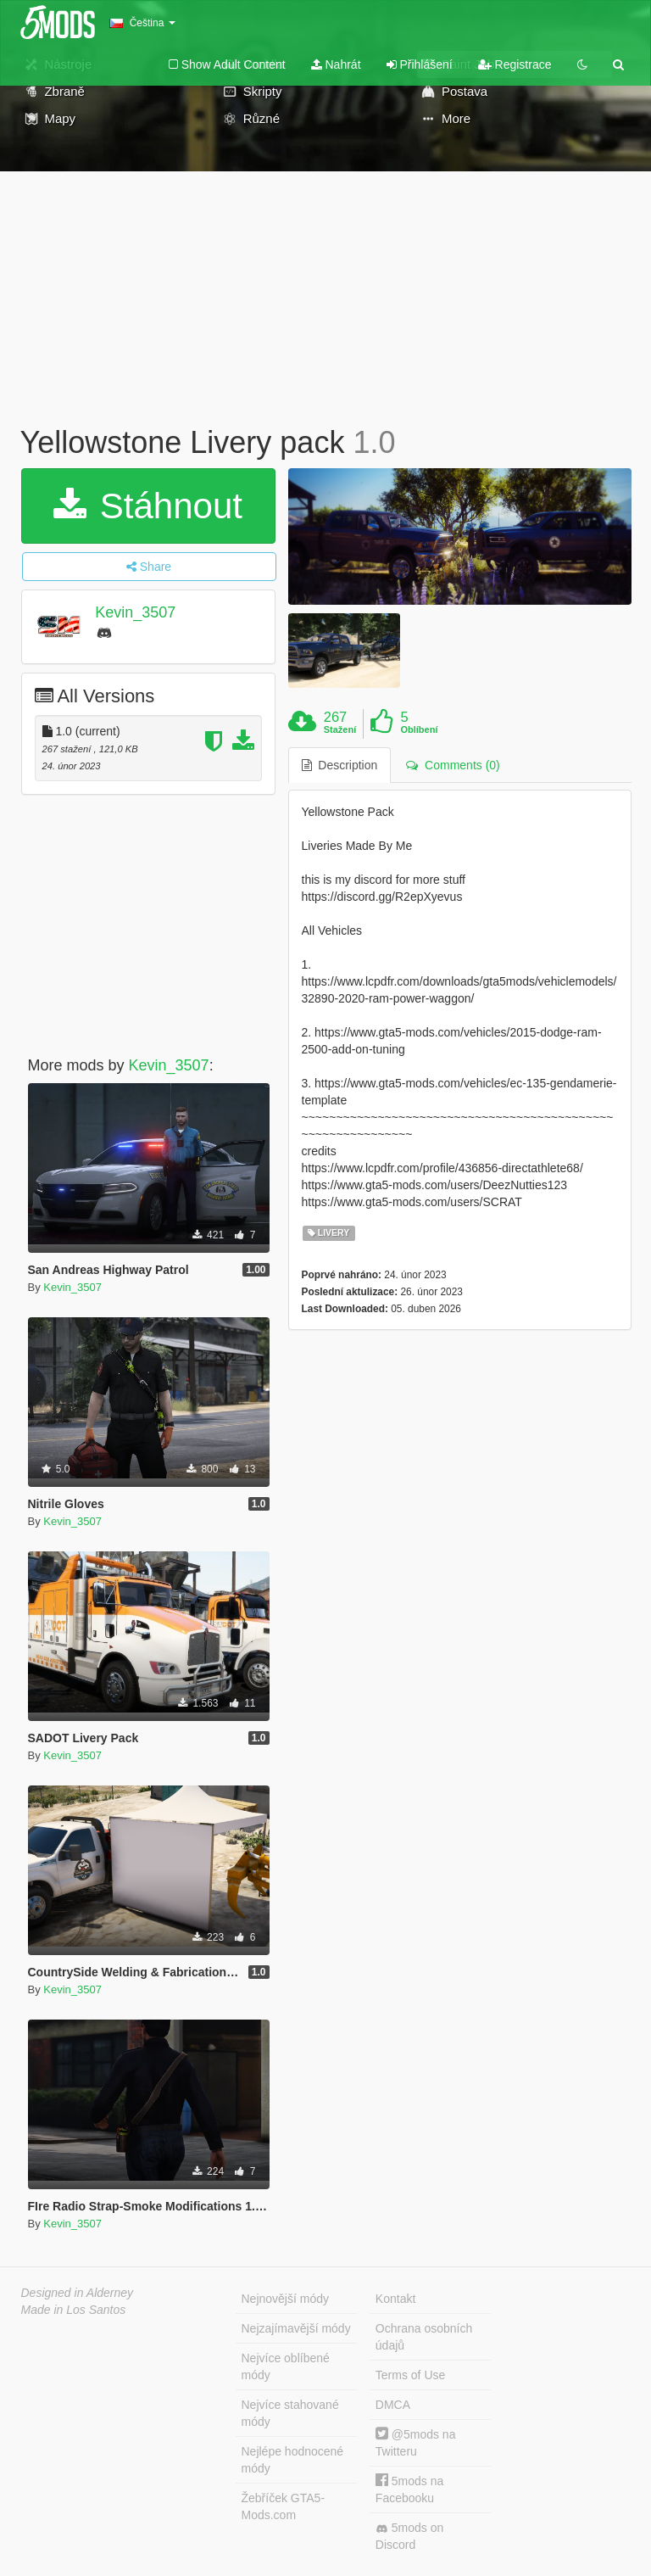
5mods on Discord (409, 2536)
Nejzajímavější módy (296, 2328)
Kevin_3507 (135, 612)
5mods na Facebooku (409, 2489)
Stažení (340, 729)
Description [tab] (340, 765)
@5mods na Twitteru (416, 2442)
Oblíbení (418, 729)
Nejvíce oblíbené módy (286, 2366)
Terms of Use (410, 2375)
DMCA (393, 2404)
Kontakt (395, 2298)
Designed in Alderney (77, 2292)
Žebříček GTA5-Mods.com (284, 2506)
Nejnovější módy (286, 2298)
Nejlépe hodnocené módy (293, 2460)
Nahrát (336, 64)
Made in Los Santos (73, 2309)
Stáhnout (147, 506)
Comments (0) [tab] (452, 765)
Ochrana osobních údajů (424, 2337)
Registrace (515, 64)
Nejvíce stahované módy (290, 2413)
